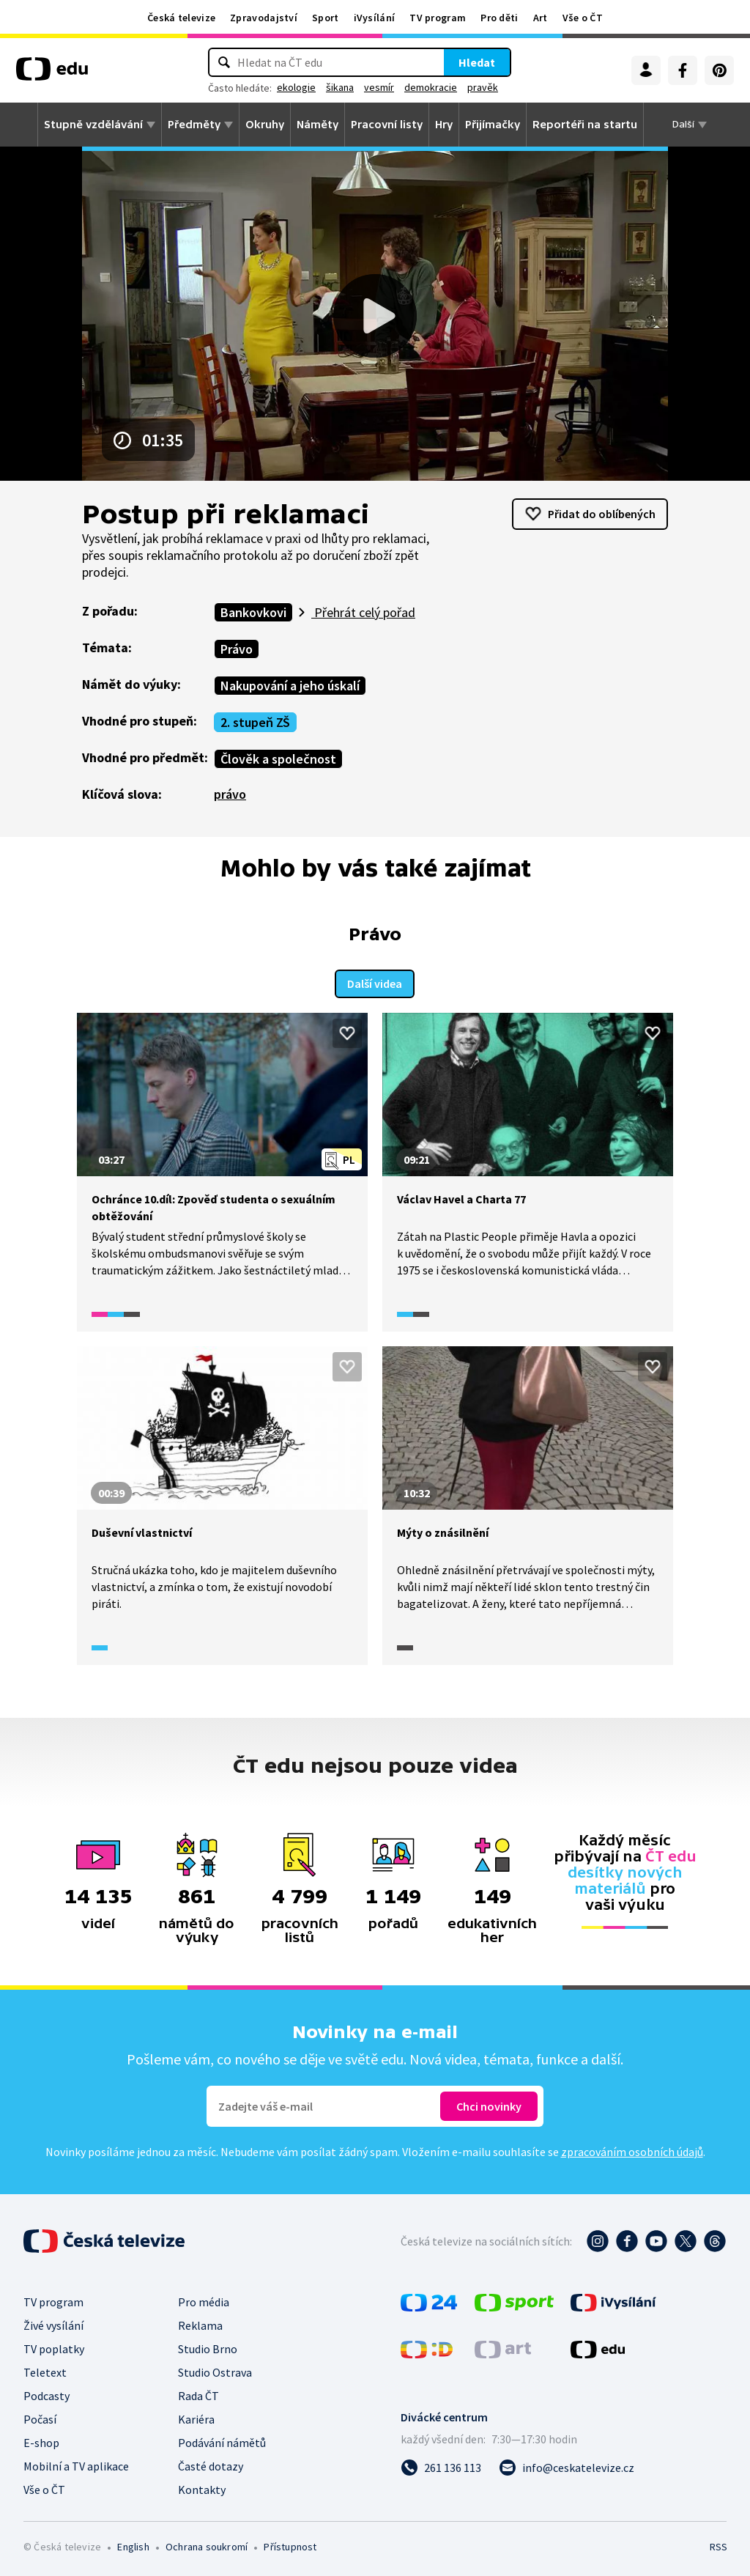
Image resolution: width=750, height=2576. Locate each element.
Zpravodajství (263, 17)
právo (230, 794)
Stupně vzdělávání (93, 124)
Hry (444, 124)
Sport (325, 17)
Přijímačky (492, 124)
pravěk (482, 87)
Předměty (194, 124)
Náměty (317, 124)
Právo (236, 649)
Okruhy (264, 124)
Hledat (476, 62)
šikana (340, 87)
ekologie (296, 87)
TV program (437, 17)
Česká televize (181, 17)
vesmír (379, 87)
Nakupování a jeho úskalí (290, 685)
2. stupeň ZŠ (255, 722)
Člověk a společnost (278, 758)
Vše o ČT (582, 17)
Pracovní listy (387, 124)
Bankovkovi (253, 612)
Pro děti (499, 17)
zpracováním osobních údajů (632, 2150)
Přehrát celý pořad (363, 612)
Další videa (374, 982)
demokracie (430, 87)
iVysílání (375, 17)
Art (540, 17)
